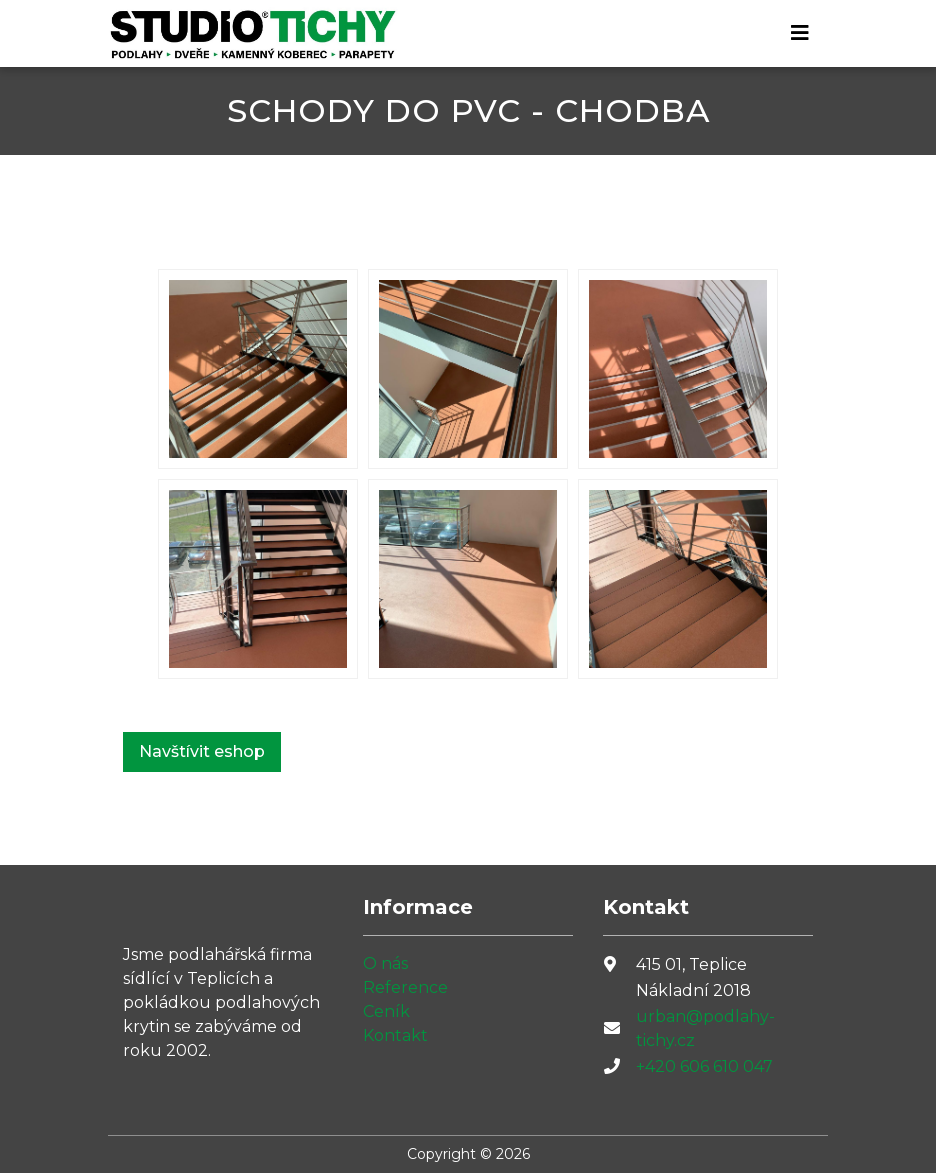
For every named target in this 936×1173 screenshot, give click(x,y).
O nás (385, 963)
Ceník (386, 1011)
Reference (405, 987)
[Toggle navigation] (800, 33)
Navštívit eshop (202, 751)
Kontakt (395, 1035)
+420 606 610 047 (704, 1066)
